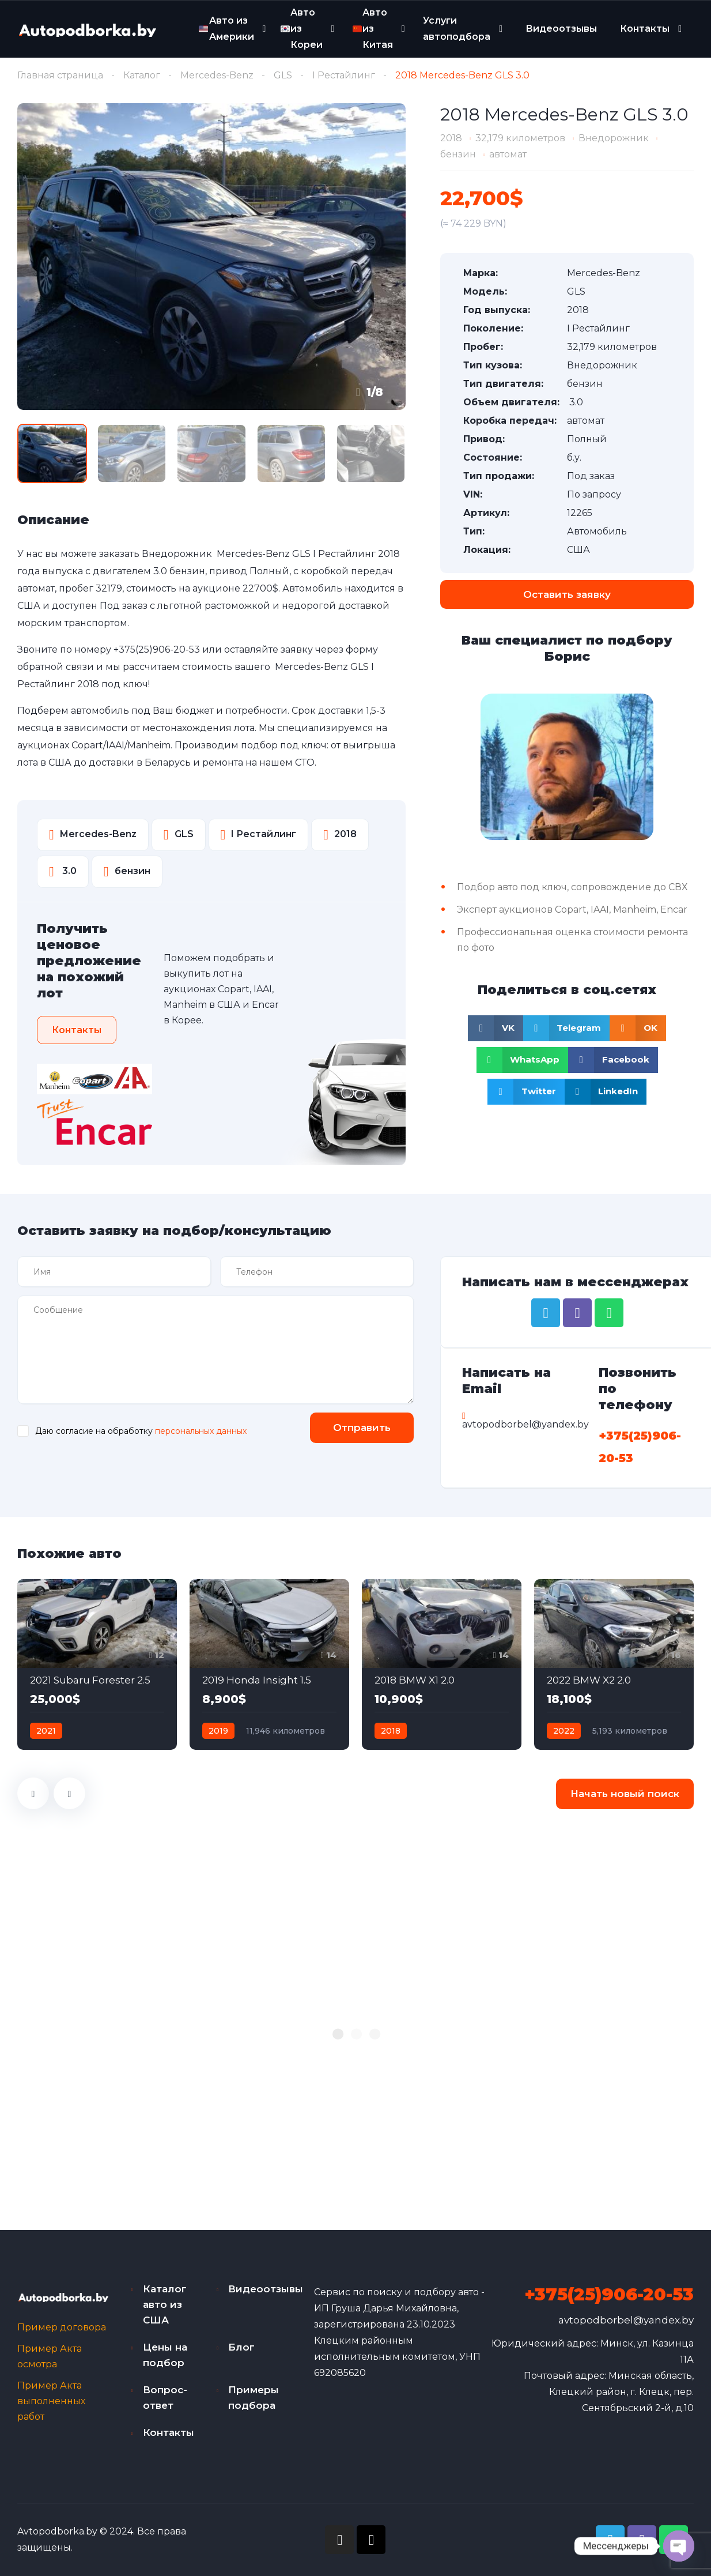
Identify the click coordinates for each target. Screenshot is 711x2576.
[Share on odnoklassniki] (638, 1028)
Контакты (645, 28)
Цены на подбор (165, 2354)
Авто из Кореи (302, 28)
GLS (283, 75)
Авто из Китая (373, 28)
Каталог (141, 75)
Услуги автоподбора (456, 28)
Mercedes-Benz (217, 75)
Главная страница (60, 75)
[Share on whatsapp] (522, 1060)
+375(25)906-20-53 (157, 649)
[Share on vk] (495, 1028)
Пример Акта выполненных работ (51, 2401)
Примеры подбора (253, 2397)
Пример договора (61, 2327)
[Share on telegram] (566, 1028)
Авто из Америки (226, 28)
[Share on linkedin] (606, 1092)
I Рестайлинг (343, 75)
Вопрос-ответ (165, 2397)
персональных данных (201, 1431)
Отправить (362, 1427)
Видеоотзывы (561, 28)
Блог (241, 2347)
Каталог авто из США (165, 2304)
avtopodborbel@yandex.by (626, 2320)
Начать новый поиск (624, 1793)
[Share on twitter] (526, 1092)
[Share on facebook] (613, 1060)
